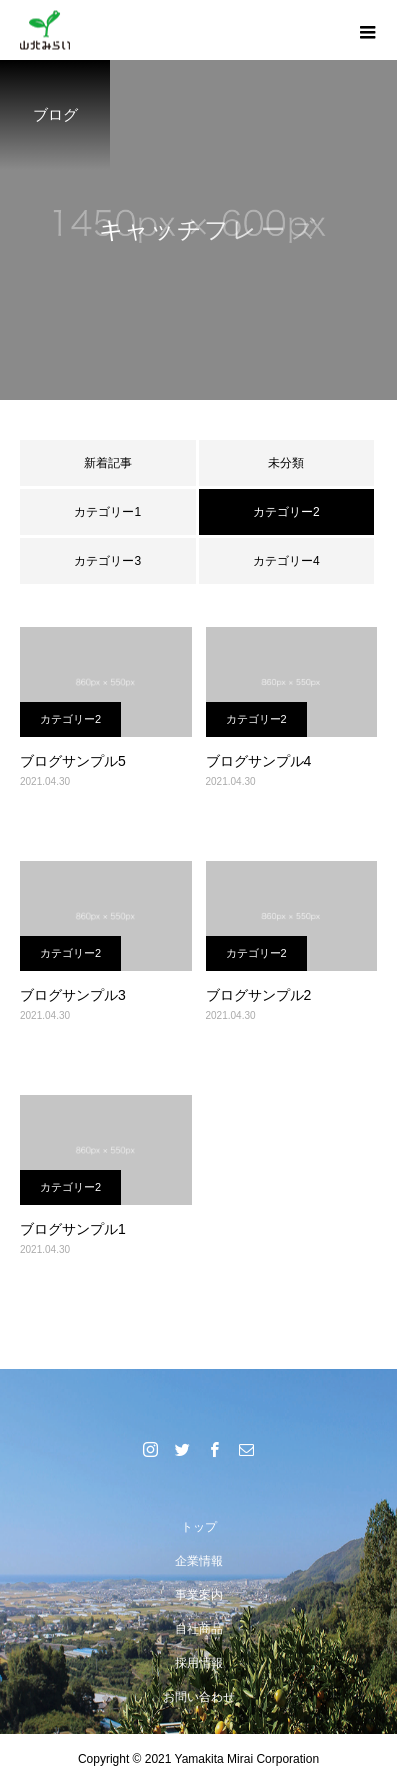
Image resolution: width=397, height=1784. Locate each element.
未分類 (286, 463)
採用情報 (199, 1663)
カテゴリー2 (70, 719)
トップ (199, 1527)
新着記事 (108, 463)
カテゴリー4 (286, 561)
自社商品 (199, 1629)
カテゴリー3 (107, 561)
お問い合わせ (199, 1697)
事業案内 (199, 1595)
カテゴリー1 (107, 512)
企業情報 (199, 1561)
